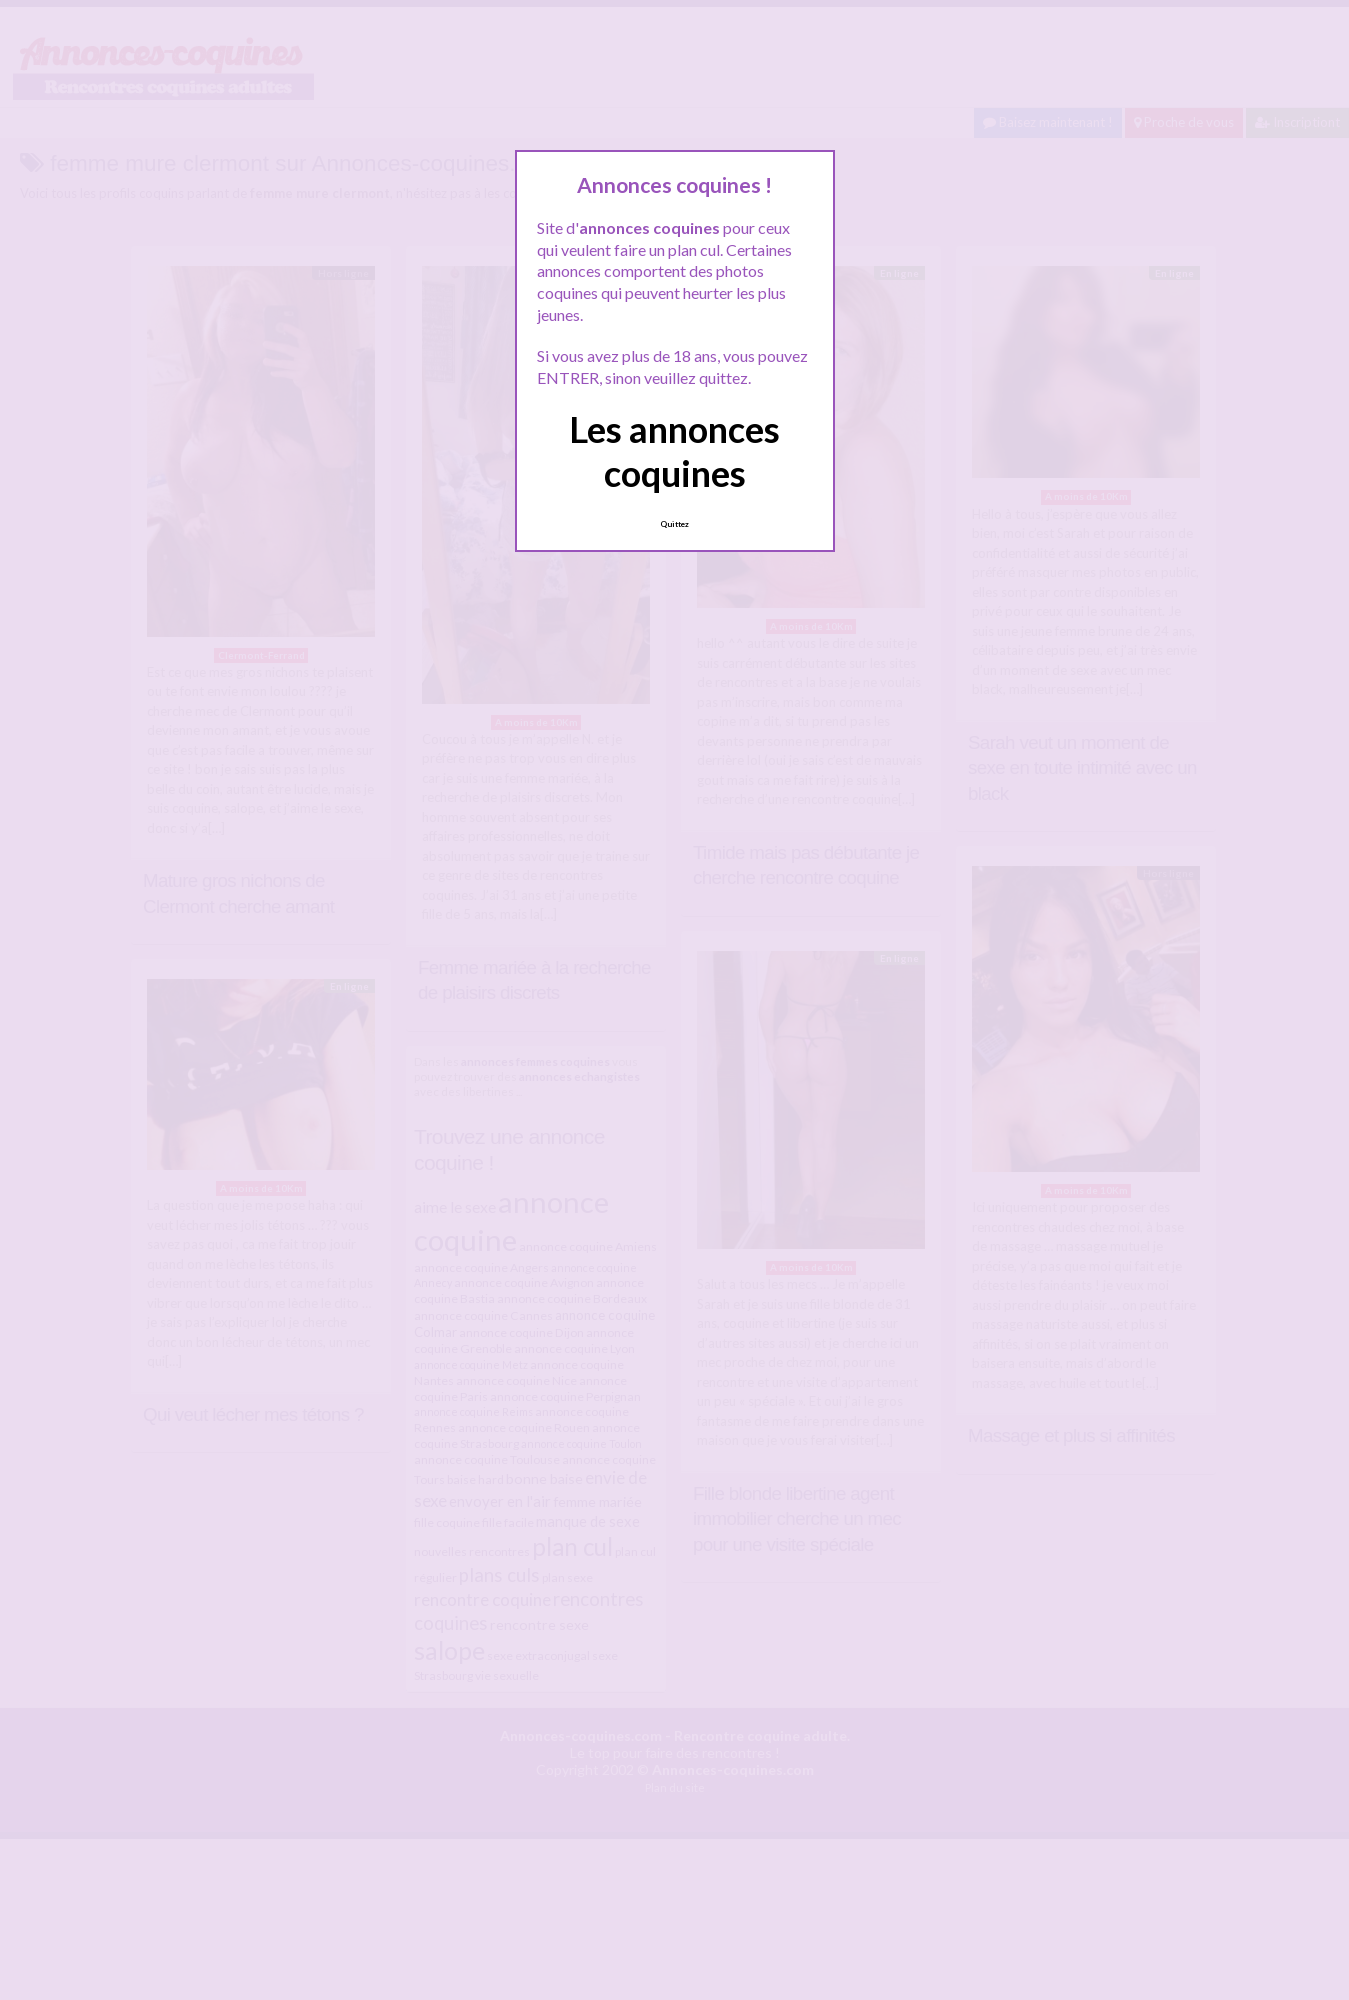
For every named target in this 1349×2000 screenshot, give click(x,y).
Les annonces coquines (674, 450)
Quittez (674, 524)
